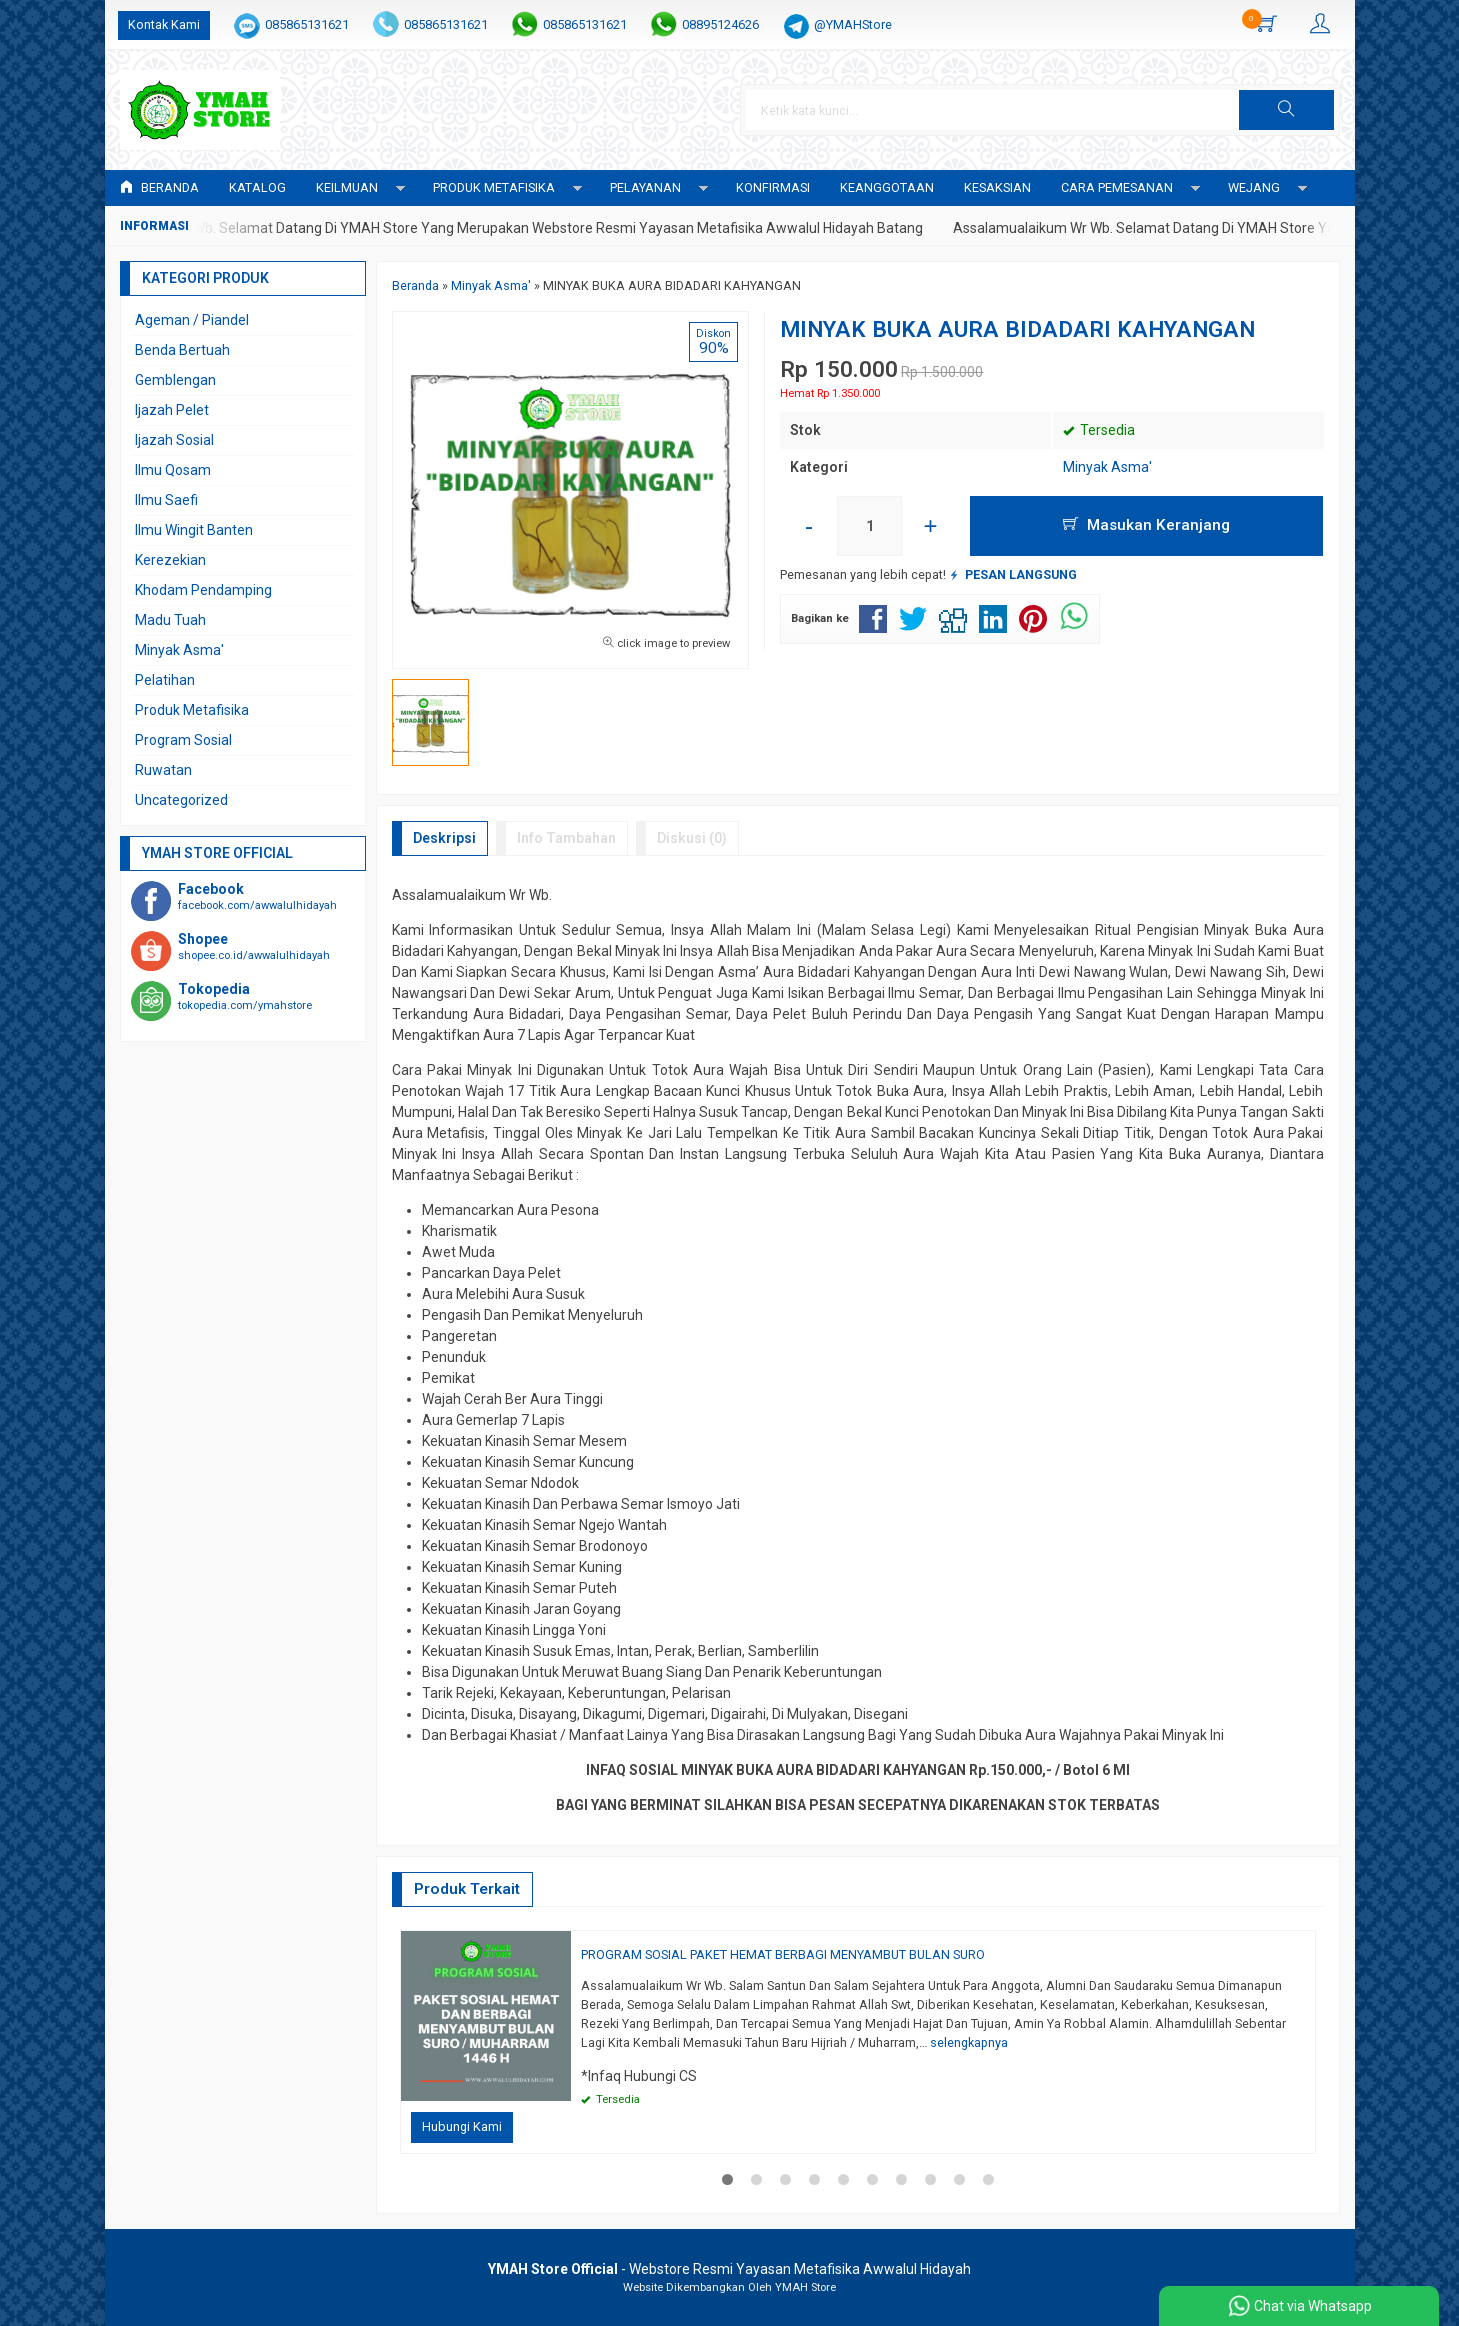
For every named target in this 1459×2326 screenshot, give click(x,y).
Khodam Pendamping (203, 590)
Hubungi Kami (462, 2126)
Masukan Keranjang (1146, 525)
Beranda (159, 187)
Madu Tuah (170, 620)
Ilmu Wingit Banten (194, 530)
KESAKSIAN (997, 187)
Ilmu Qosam (173, 470)
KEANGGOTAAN (887, 187)
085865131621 (307, 24)
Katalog (257, 187)
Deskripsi (444, 838)
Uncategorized (181, 800)
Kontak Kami (164, 24)
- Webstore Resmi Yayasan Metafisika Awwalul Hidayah (729, 2269)
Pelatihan (165, 680)
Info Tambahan (566, 838)
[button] (1286, 110)
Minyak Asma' (1107, 467)
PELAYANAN (645, 187)
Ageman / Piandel (192, 320)
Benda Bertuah (182, 350)
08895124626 (720, 24)
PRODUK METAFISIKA (494, 187)
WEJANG (1254, 187)
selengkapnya (969, 2042)
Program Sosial (183, 740)
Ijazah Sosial (174, 440)
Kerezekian (170, 560)
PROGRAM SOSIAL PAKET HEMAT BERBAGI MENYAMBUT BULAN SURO (783, 1954)
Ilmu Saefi (166, 500)
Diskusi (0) (692, 838)
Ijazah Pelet (172, 410)
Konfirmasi (773, 187)
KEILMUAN (347, 187)
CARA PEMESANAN (1117, 187)
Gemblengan (175, 380)
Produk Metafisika (192, 710)
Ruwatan (163, 770)
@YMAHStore (853, 24)
